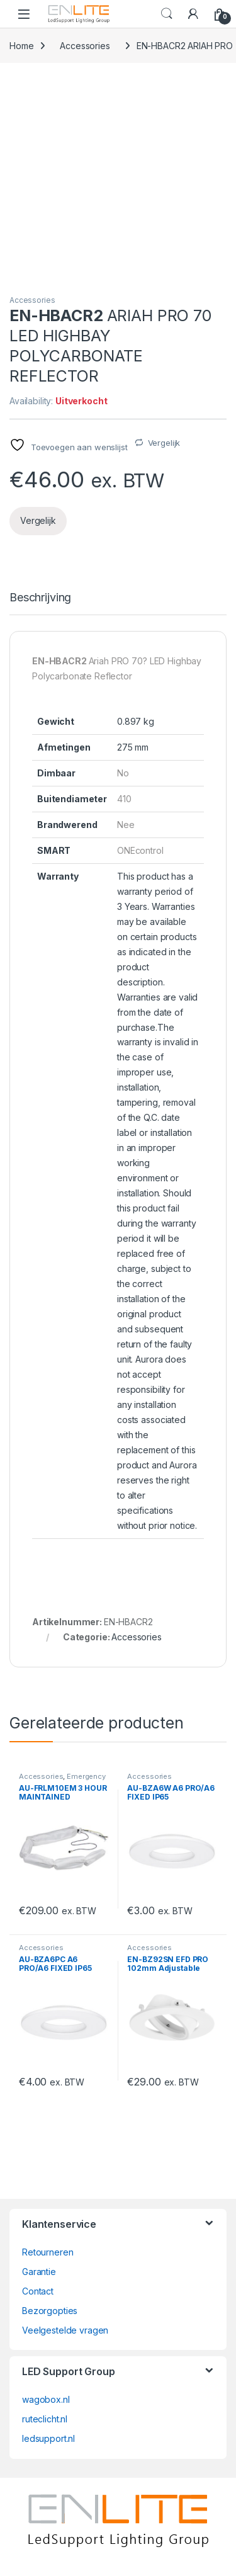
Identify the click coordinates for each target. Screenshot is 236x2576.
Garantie (39, 2271)
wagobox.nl (46, 2399)
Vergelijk (164, 443)
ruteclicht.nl (44, 2419)
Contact (37, 2291)
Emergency (86, 1776)
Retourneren (47, 2252)
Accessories (85, 45)
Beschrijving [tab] (40, 598)
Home (21, 45)
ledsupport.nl (48, 2438)
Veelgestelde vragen (65, 2330)
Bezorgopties (49, 2310)
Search (167, 14)
